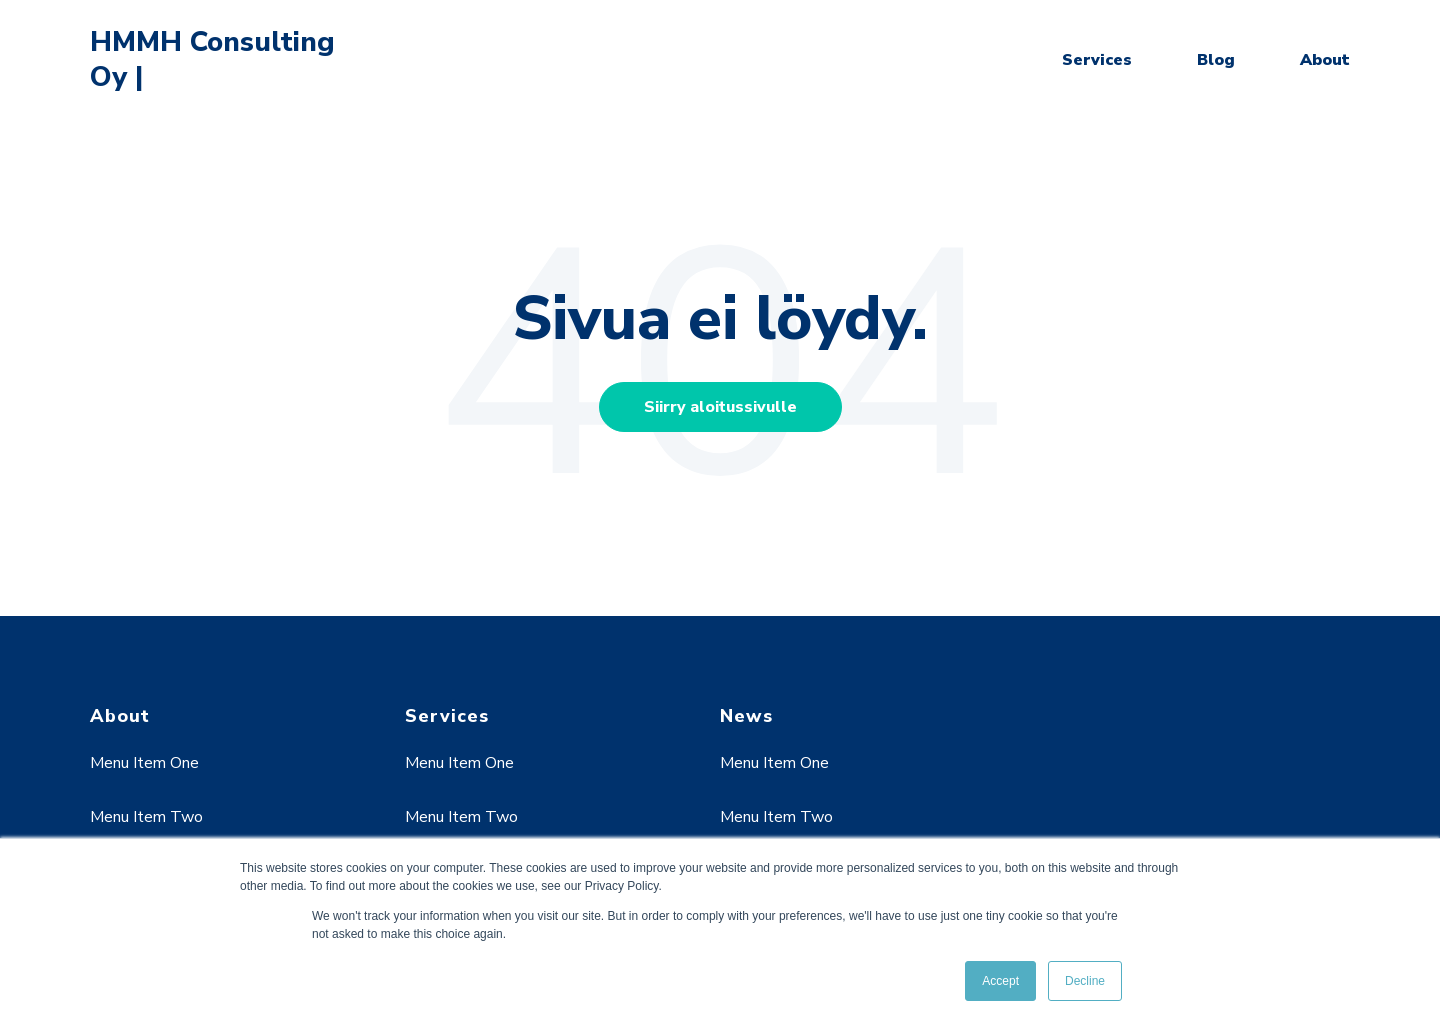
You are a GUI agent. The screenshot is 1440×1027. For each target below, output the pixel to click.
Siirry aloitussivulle (720, 407)
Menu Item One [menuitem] (144, 763)
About (1325, 60)
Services (1097, 60)
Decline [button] (1085, 981)
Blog (1216, 60)
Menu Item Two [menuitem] (146, 817)
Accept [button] (1000, 981)
